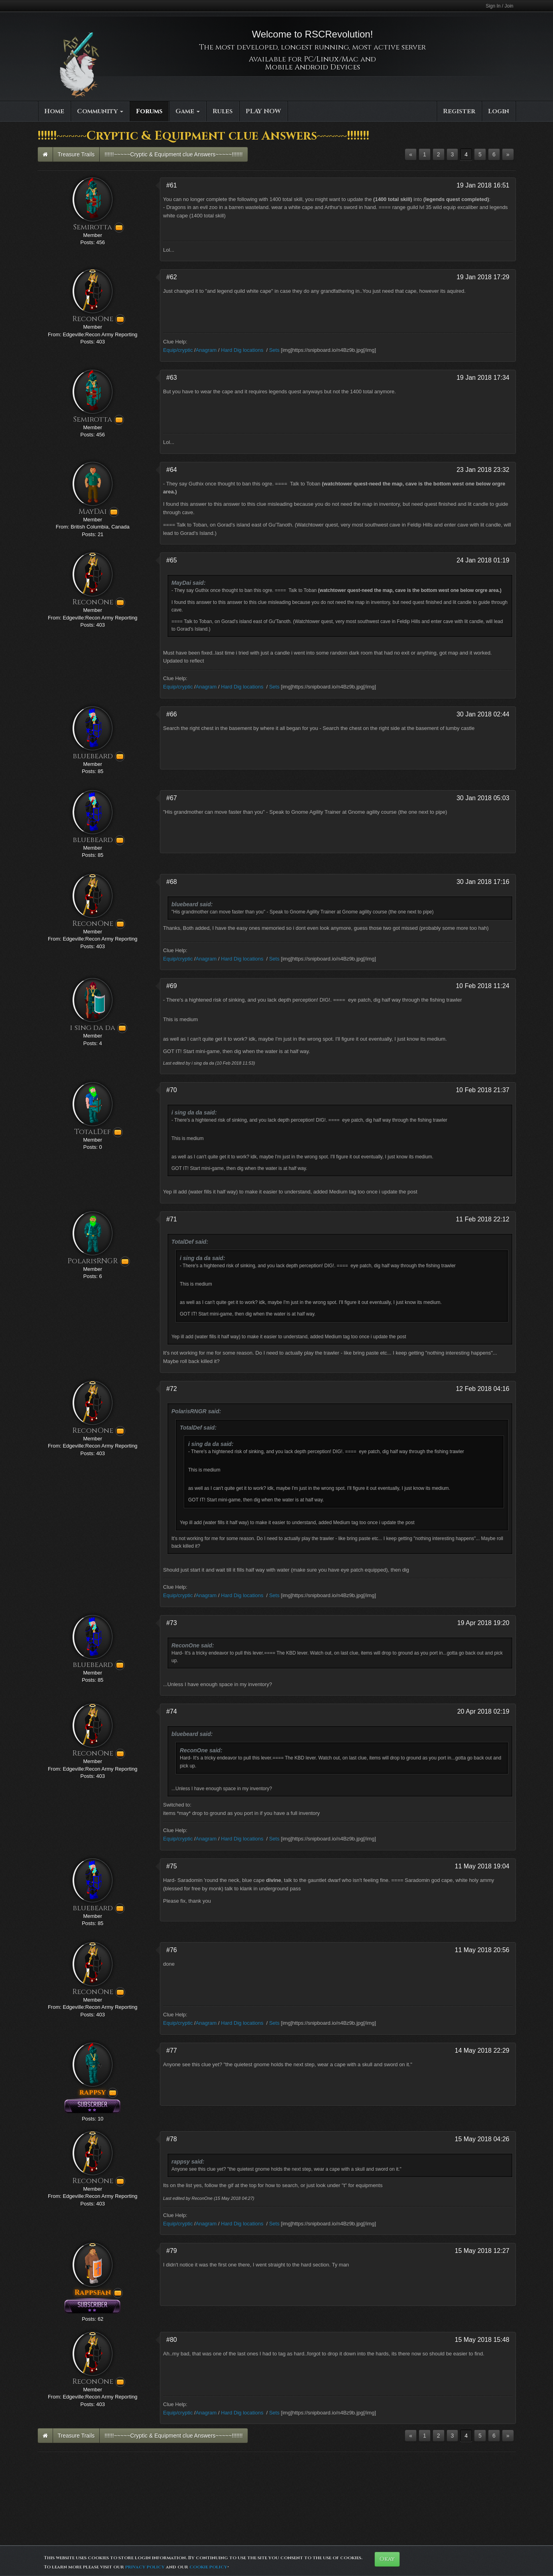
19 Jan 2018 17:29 (483, 277)
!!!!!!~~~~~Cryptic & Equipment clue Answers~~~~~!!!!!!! (173, 154)
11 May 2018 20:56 (482, 1950)
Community (100, 111)
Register (459, 111)
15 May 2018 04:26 (482, 2139)
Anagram (206, 350)
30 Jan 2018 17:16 (483, 881)
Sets (274, 350)
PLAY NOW (263, 111)
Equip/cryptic (178, 350)
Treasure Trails (76, 154)
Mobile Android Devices (312, 67)
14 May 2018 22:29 (482, 2050)
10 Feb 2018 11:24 (482, 985)
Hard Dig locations (242, 350)
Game (187, 111)
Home (54, 111)
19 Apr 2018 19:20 (483, 1622)
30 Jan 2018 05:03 (483, 798)
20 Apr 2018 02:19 (483, 1711)
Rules (223, 111)
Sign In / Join (499, 6)
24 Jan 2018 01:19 (483, 560)
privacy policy (145, 2567)
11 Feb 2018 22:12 (482, 1219)
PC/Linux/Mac (331, 59)
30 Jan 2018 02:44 (483, 714)
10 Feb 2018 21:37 (482, 1090)
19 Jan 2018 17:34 (483, 377)
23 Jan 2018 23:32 (483, 469)
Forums (149, 111)
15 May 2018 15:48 (482, 2339)
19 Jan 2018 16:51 (483, 185)
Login (498, 111)
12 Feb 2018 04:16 (482, 1388)
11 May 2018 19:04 (482, 1866)
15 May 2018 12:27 (482, 2250)
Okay (387, 2559)
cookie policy (208, 2567)
